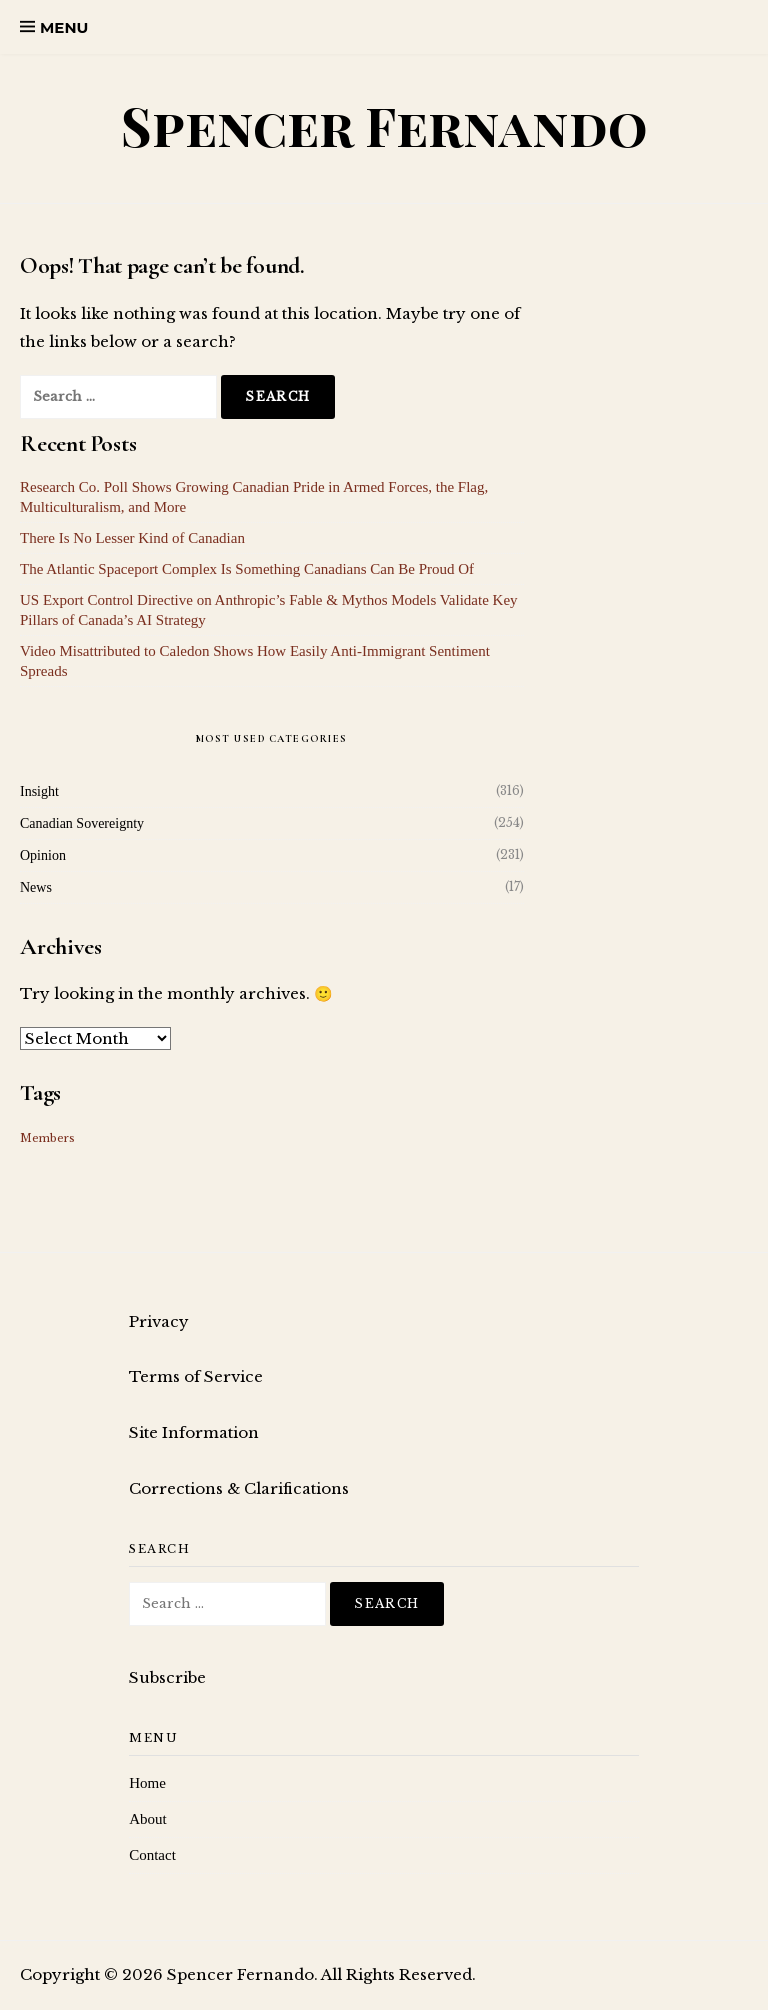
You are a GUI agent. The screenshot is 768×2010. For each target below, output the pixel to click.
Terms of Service (196, 1376)
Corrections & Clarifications (239, 1488)
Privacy (159, 1321)
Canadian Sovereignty (82, 823)
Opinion (43, 855)
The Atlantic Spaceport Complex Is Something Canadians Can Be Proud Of (247, 569)
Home (147, 1783)
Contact (152, 1855)
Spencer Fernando (384, 125)
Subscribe (167, 1677)
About (148, 1819)
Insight (39, 791)
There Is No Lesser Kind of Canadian (132, 538)
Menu (64, 27)
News (36, 887)
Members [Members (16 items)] (47, 1138)
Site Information (194, 1432)
